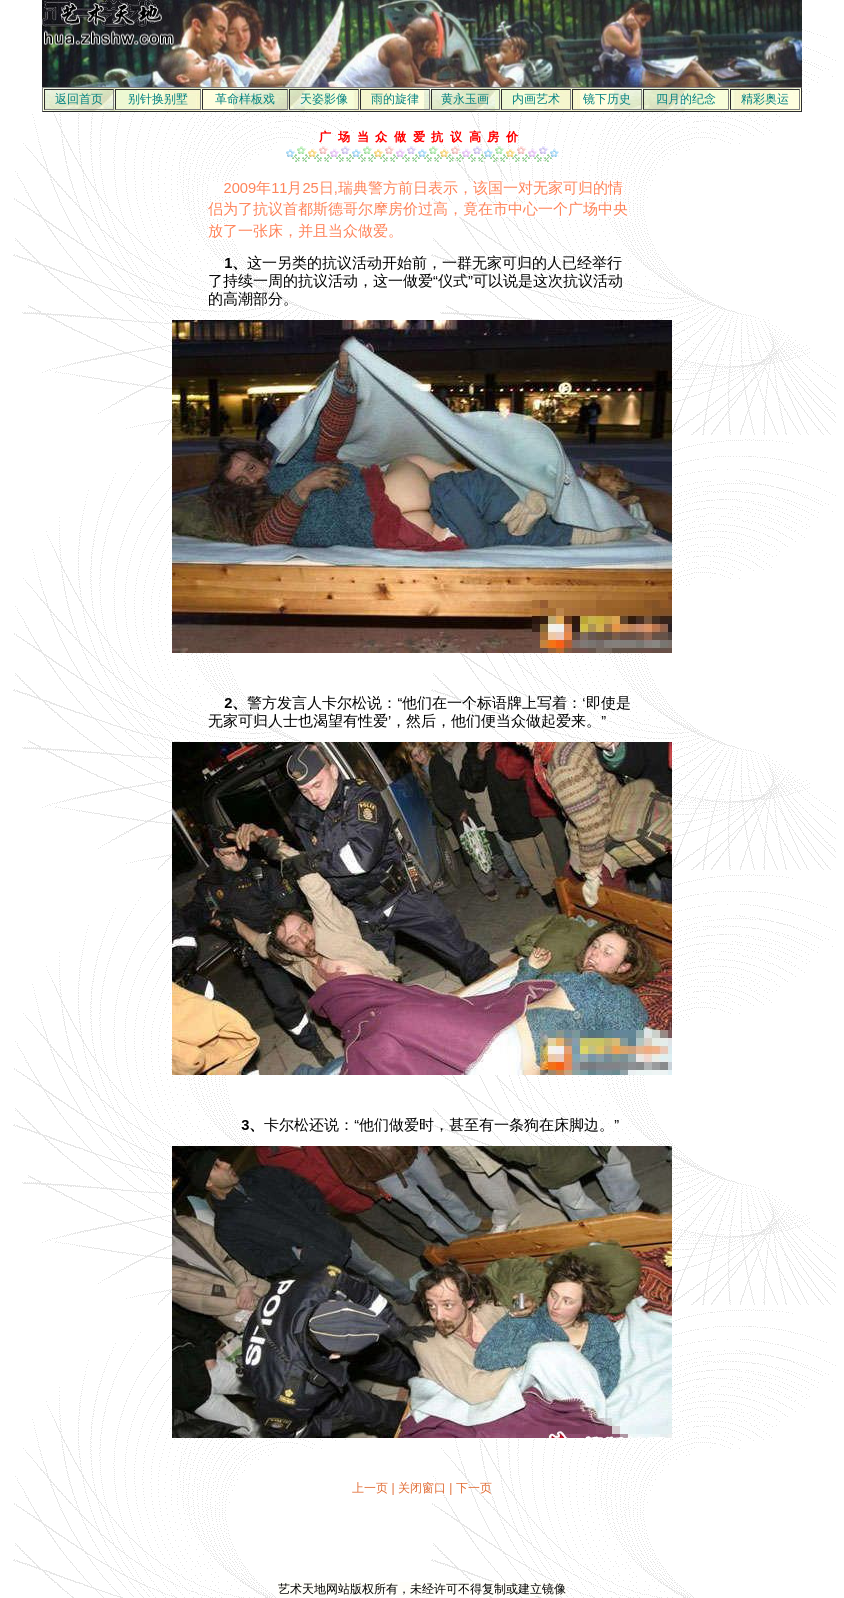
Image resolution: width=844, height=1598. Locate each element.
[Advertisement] (422, 1539)
